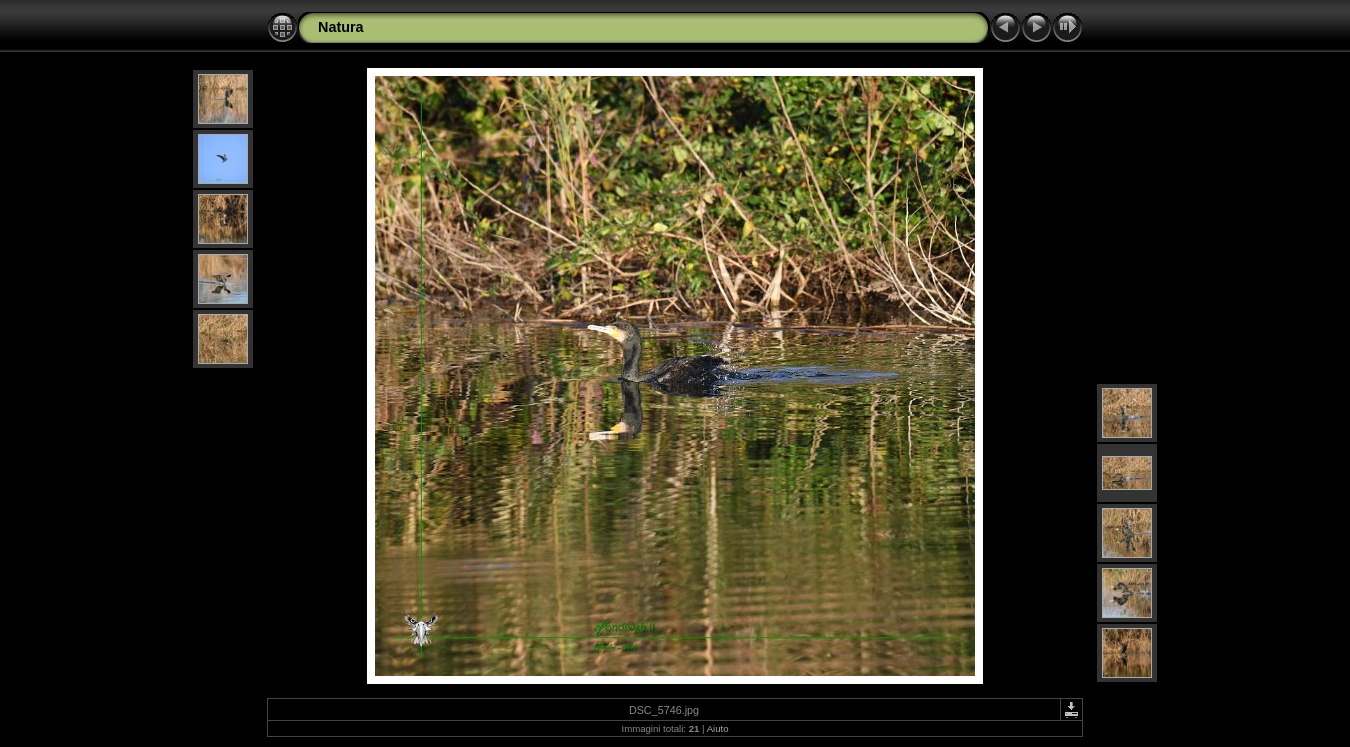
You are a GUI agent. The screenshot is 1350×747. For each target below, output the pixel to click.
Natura (341, 27)
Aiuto (718, 728)
